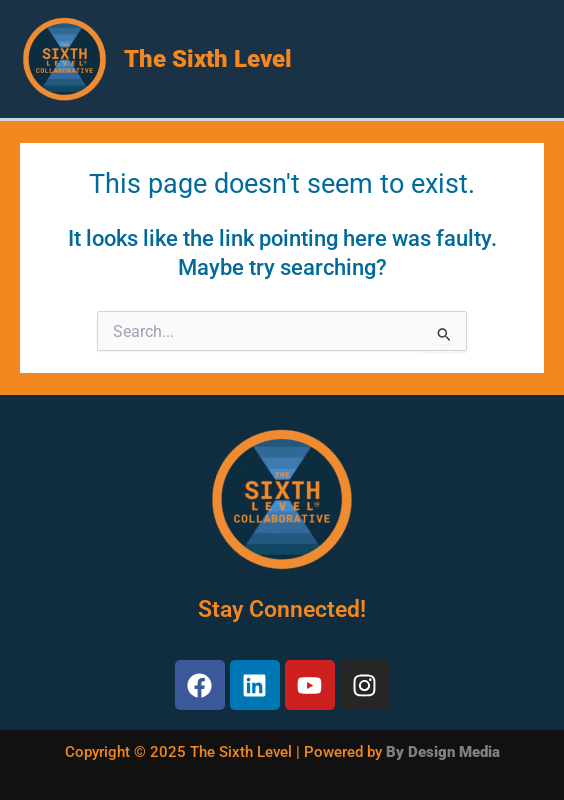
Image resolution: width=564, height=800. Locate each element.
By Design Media (443, 752)
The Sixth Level (208, 59)
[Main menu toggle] (524, 59)
